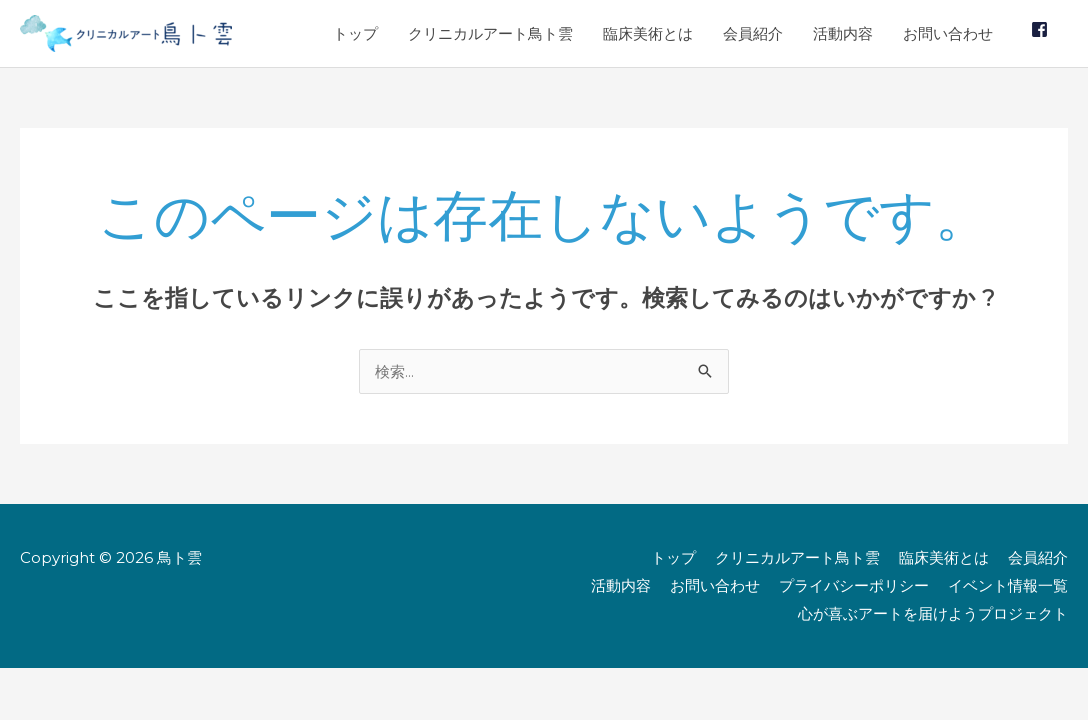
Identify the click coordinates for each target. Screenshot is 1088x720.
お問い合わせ (948, 33)
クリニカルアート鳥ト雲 (490, 33)
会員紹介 (753, 33)
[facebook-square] (1042, 29)
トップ (355, 33)
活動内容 (843, 33)
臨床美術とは (648, 33)
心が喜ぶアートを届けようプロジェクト (933, 613)
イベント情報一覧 (1008, 585)
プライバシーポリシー (854, 585)
